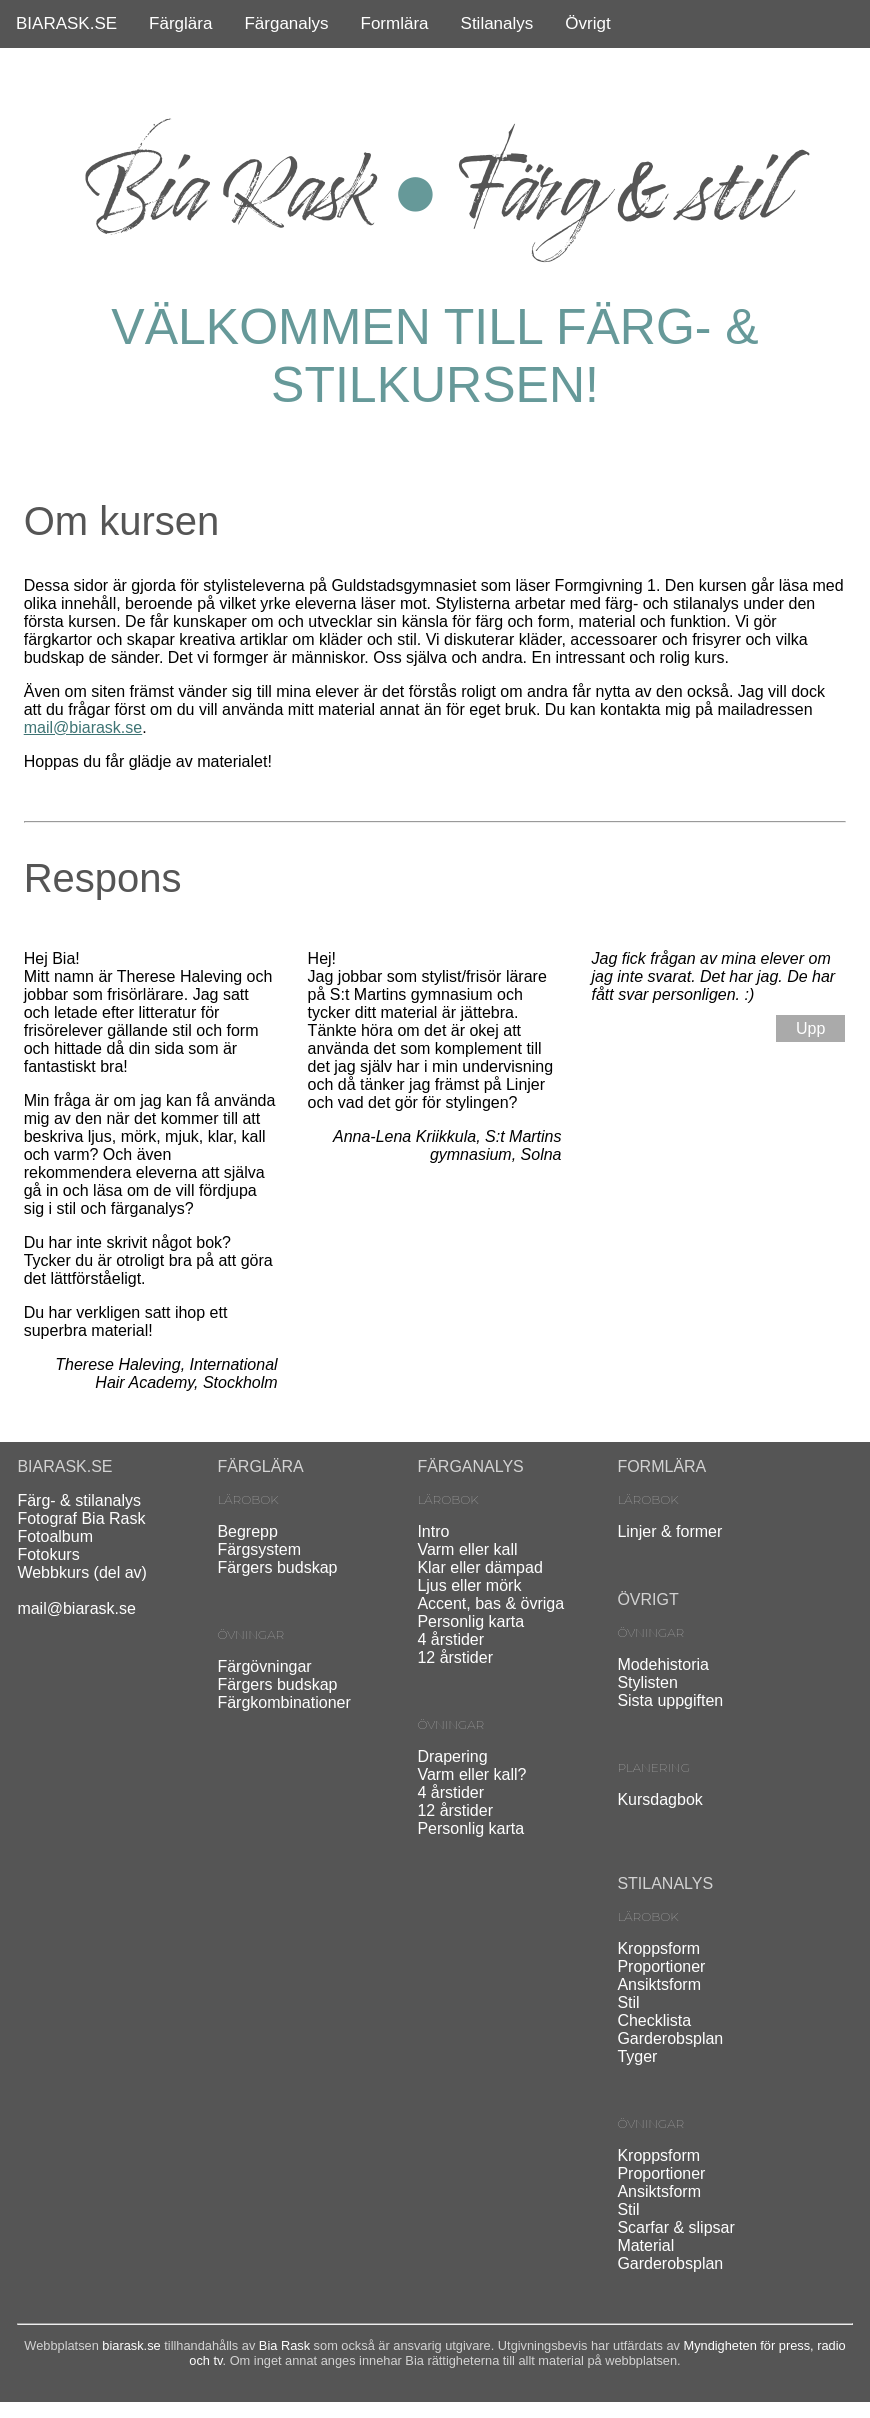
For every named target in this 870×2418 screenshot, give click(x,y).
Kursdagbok (659, 1799)
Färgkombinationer (283, 1702)
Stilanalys (497, 23)
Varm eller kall (467, 1549)
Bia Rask (284, 2345)
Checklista (654, 2020)
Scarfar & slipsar (675, 2227)
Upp (810, 1028)
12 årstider (455, 1657)
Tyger (637, 2056)
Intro (433, 1531)
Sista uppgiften (670, 1700)
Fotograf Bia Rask (81, 1518)
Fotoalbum (55, 1536)
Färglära (180, 23)
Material (645, 2245)
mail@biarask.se (83, 727)
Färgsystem (259, 1549)
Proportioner (661, 1966)
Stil (628, 2002)
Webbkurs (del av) (82, 1572)
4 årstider (450, 1639)
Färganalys (286, 23)
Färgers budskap (277, 1567)
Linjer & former (669, 1531)
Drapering (452, 1756)
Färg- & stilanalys (79, 1500)
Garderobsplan (670, 2038)
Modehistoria (663, 1664)
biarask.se (131, 2345)
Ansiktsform (659, 1984)
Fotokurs (48, 1554)
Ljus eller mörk (469, 1585)
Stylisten (647, 1682)
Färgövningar (264, 1666)
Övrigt (587, 23)
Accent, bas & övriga (490, 1603)
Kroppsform (658, 1948)
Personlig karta (470, 1621)
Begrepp (247, 1531)
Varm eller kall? (471, 1774)
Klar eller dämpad (479, 1567)
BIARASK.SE (66, 23)
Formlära (395, 23)
